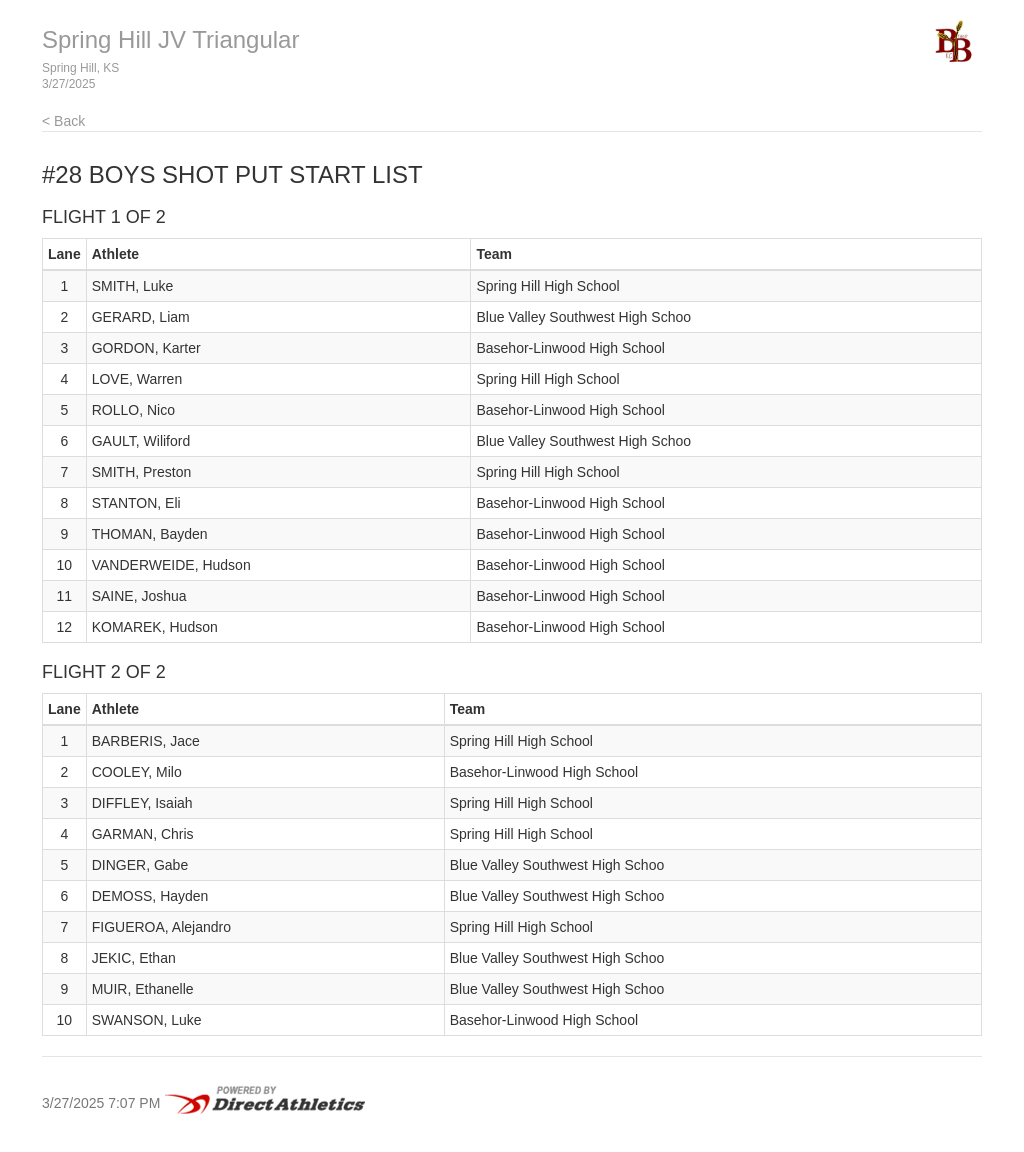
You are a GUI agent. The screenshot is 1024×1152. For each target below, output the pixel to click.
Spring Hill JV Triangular (170, 39)
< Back (63, 121)
